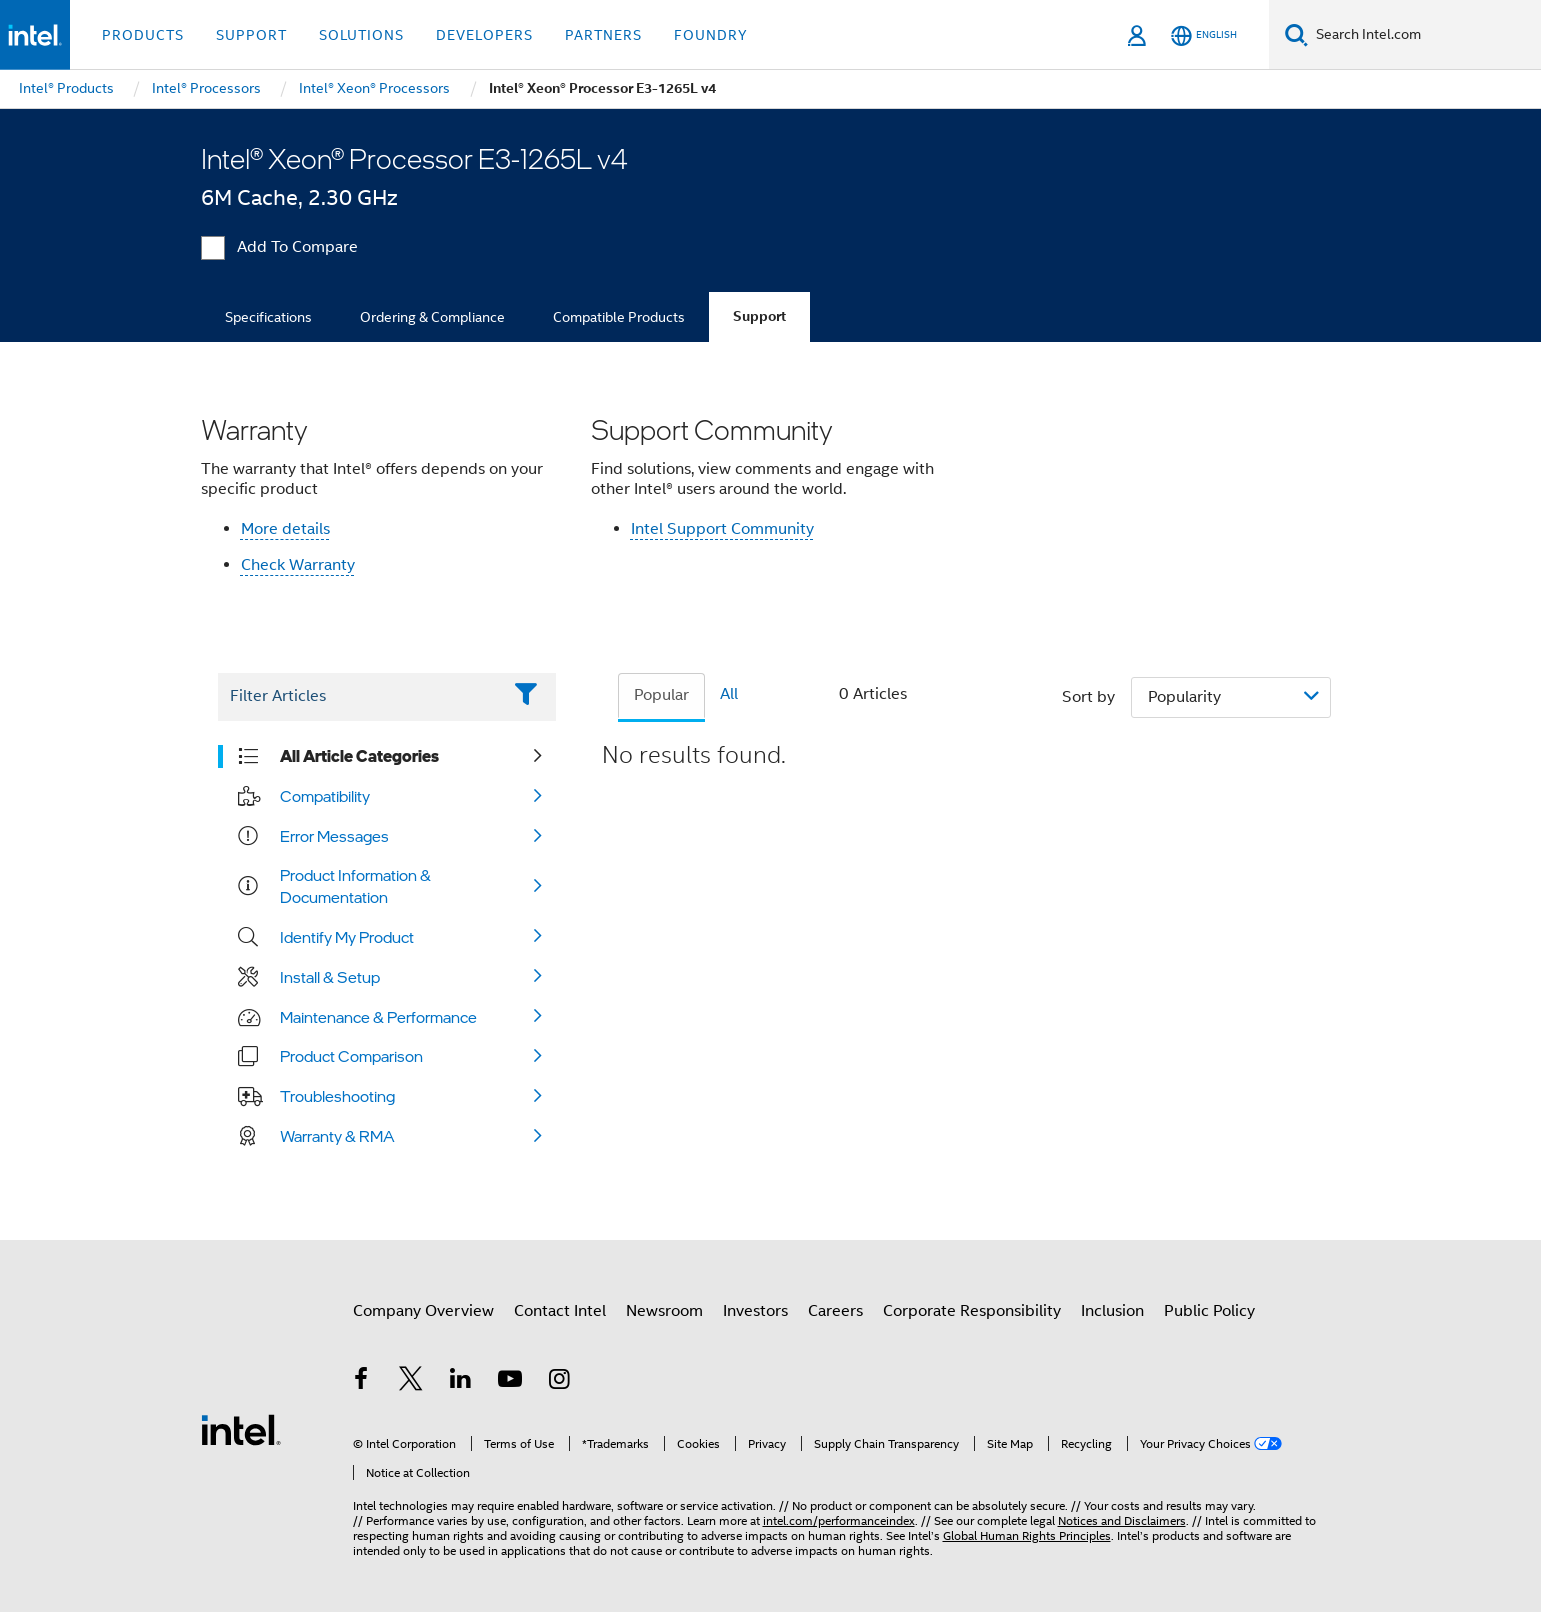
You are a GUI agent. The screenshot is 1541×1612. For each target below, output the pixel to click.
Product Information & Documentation (355, 886)
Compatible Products (619, 317)
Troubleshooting (337, 1096)
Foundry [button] (711, 35)
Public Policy (1209, 1311)
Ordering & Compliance (432, 317)
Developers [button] (484, 35)
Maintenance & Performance (378, 1017)
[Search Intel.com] (1424, 35)
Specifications (268, 317)
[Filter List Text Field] (359, 697)
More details (285, 529)
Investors (755, 1311)
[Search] (1296, 34)
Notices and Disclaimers (1122, 1520)
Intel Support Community (722, 529)
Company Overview (423, 1311)
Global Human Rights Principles (1027, 1535)
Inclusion (1112, 1311)
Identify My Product (347, 937)
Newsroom (664, 1311)
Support (759, 316)
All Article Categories (359, 756)
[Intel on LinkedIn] (461, 1382)
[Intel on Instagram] (560, 1382)
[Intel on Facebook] (362, 1382)
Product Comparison (351, 1056)
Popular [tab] (661, 695)
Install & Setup (330, 977)
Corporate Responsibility (972, 1311)
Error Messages (334, 836)
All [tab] (729, 694)
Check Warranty (298, 565)
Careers (835, 1311)
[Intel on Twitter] (411, 1382)
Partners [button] (603, 35)
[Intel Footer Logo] (241, 1429)
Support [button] (251, 35)
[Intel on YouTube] (510, 1382)
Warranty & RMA (337, 1136)
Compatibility (325, 796)
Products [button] (143, 35)
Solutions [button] (361, 35)
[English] (1204, 35)
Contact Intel (560, 1311)
